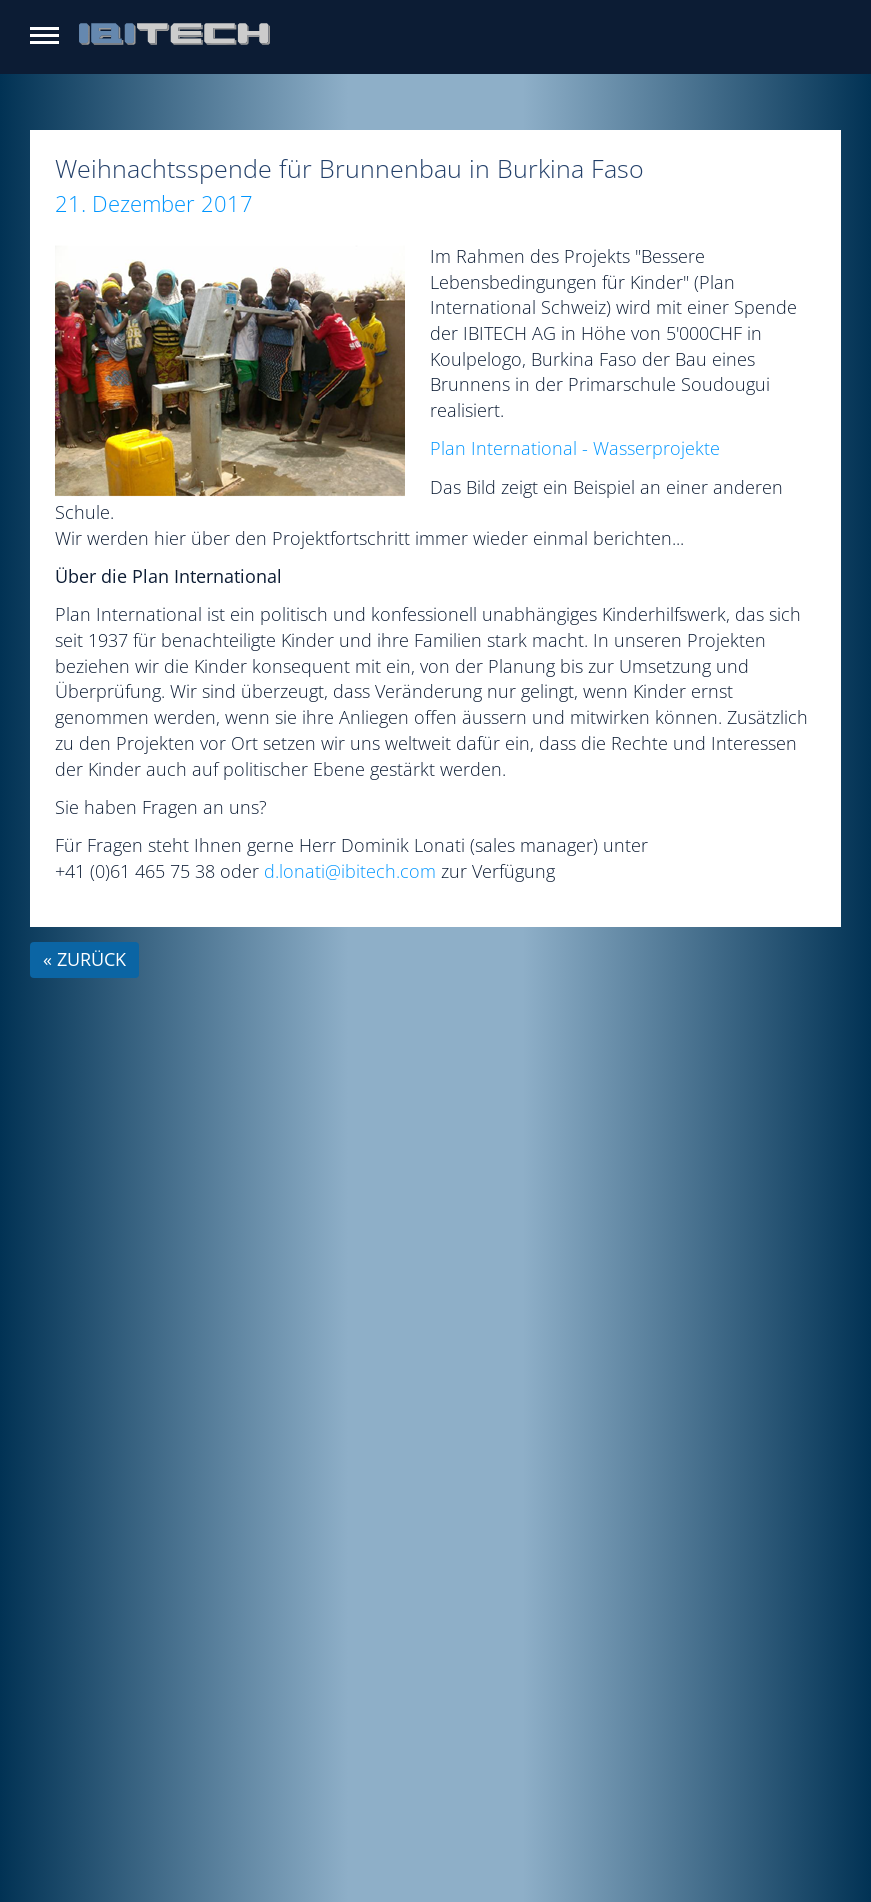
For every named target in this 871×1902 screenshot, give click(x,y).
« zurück (84, 959)
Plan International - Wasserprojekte (575, 448)
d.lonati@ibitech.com (350, 871)
